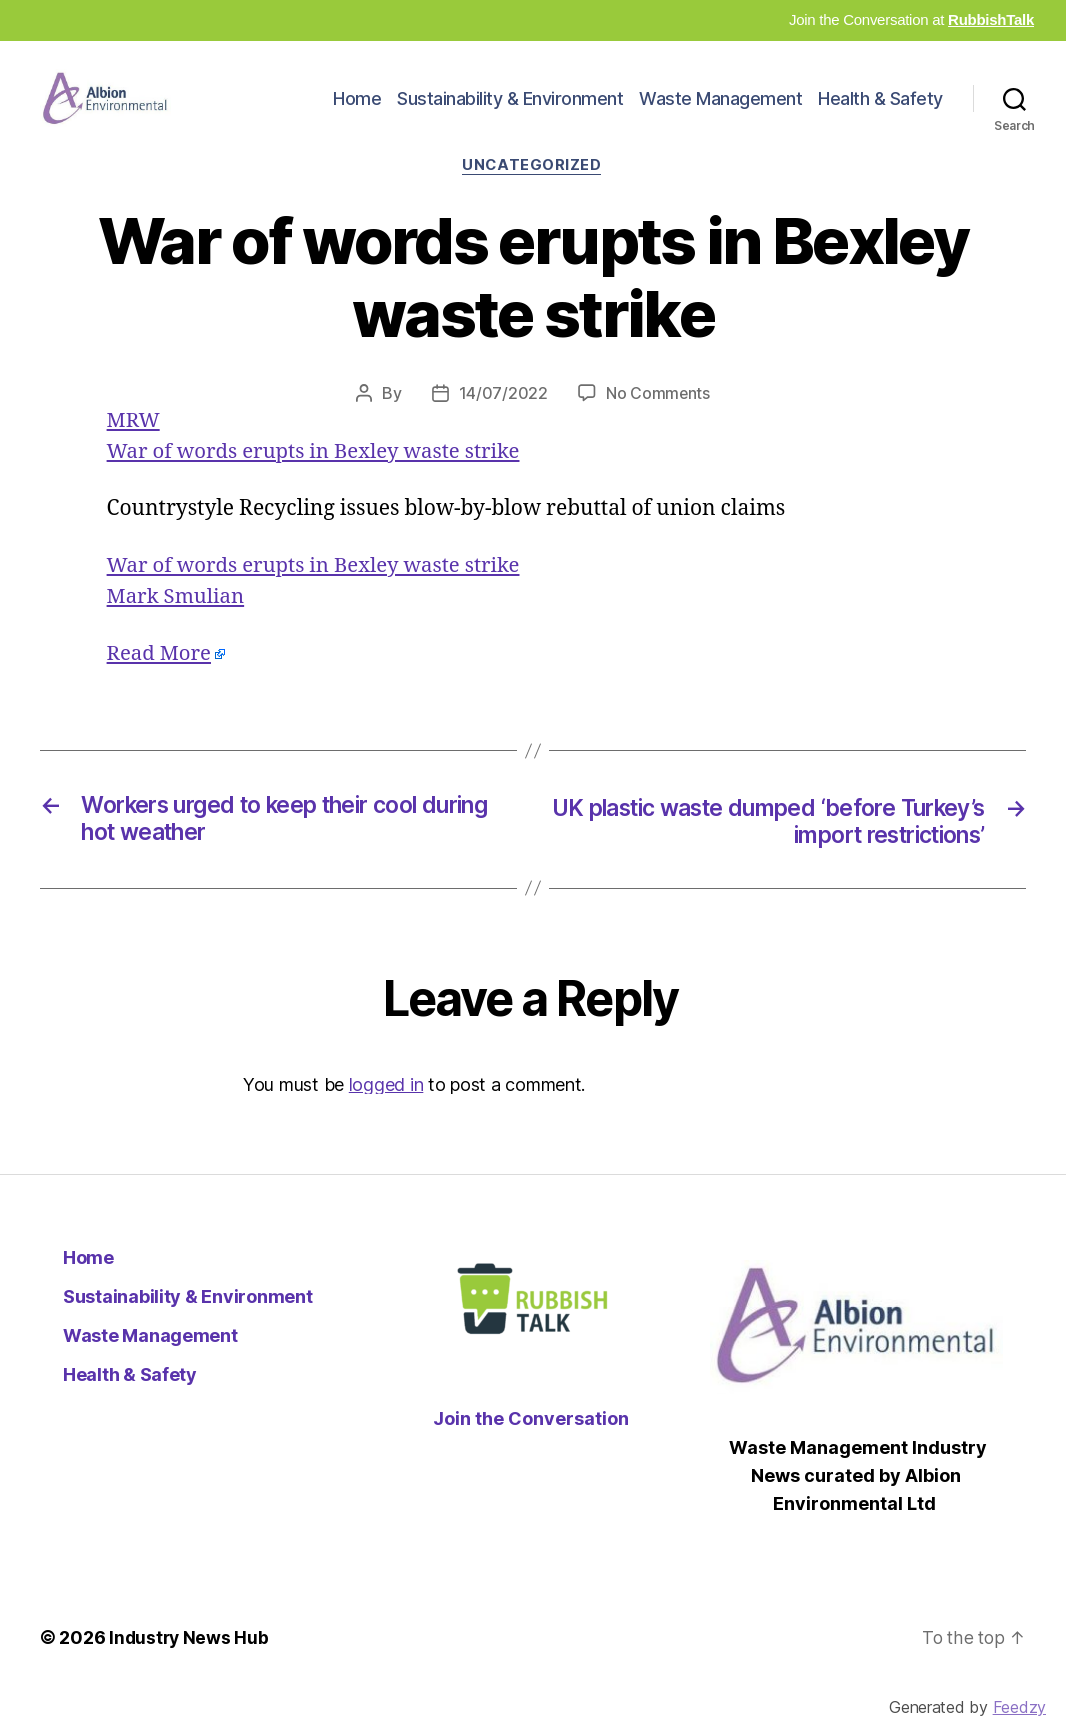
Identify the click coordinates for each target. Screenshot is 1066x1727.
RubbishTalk (991, 19)
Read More (161, 684)
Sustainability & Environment (510, 113)
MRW (134, 450)
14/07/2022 (502, 424)
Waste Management (720, 113)
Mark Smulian (178, 627)
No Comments (657, 424)
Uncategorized (533, 196)
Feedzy (1019, 1707)
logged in (386, 1116)
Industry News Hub (190, 1670)
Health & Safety (880, 113)
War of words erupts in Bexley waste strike (319, 481)
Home (357, 113)
